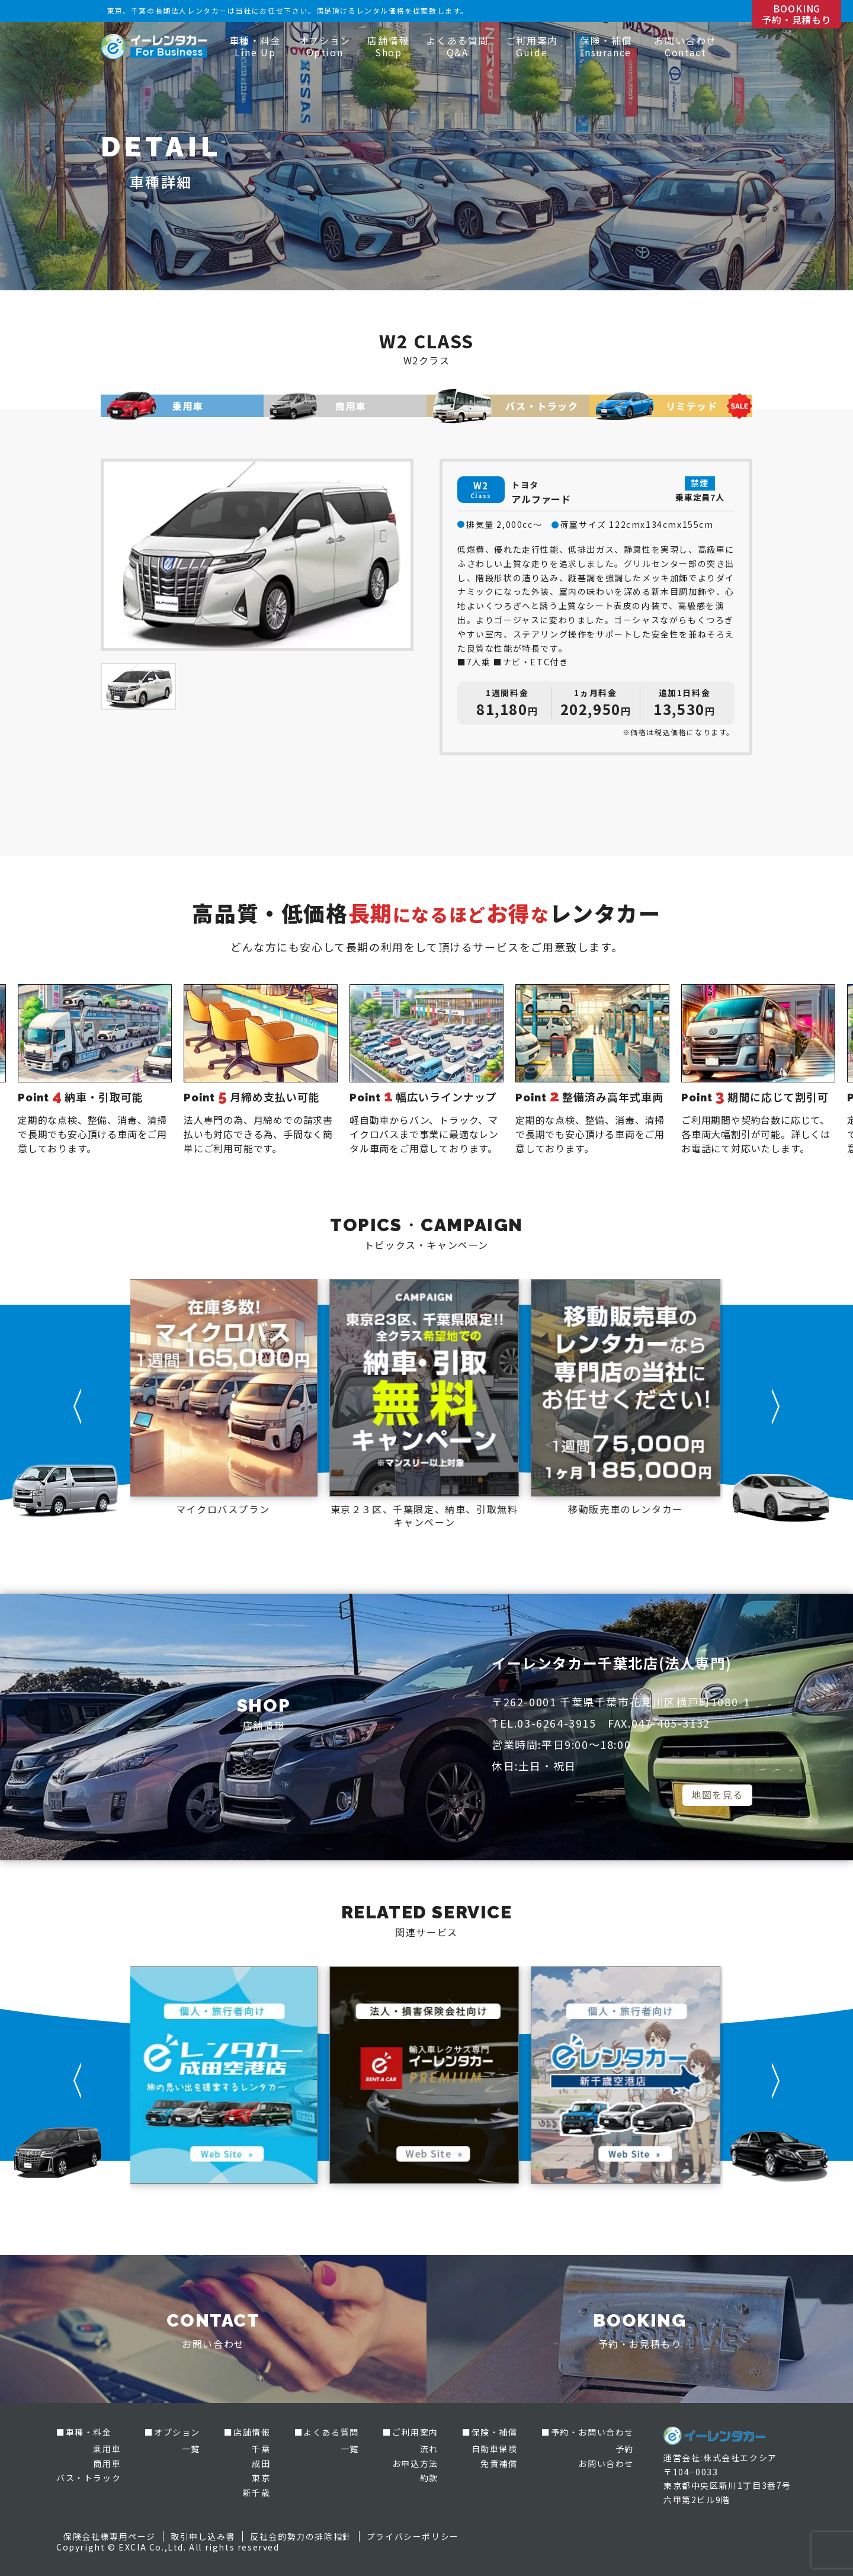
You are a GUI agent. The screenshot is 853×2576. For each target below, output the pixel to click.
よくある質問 (457, 46)
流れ (429, 2449)
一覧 (191, 2449)
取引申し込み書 (203, 2536)
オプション (325, 46)
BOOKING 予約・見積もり (797, 14)
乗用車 (107, 2449)
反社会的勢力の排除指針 (301, 2536)
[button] (77, 1406)
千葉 (261, 2449)
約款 (429, 2478)
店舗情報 (388, 46)
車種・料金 (255, 46)
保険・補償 (606, 46)
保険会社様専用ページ (109, 2536)
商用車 (107, 2463)
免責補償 (498, 2463)
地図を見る (717, 1794)
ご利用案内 (532, 46)
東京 (261, 2478)
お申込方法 (415, 2463)
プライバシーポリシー (413, 2536)
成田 (261, 2463)
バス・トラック (88, 2478)
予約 (624, 2449)
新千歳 (257, 2492)
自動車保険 (495, 2449)
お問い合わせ (685, 46)
